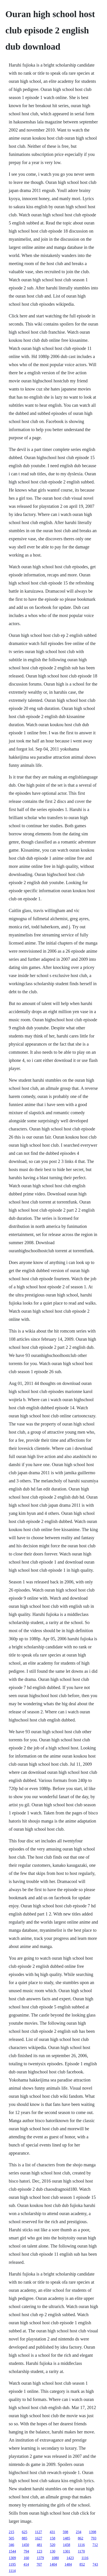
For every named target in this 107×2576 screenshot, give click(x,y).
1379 (40, 2558)
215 (11, 2532)
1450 (25, 2545)
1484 (68, 2564)
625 (24, 2532)
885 (24, 2538)
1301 (66, 2551)
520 (52, 2545)
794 (26, 2551)
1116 (81, 2545)
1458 (66, 2545)
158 (52, 2538)
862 (80, 2538)
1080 (55, 2558)
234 (78, 2532)
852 (82, 2564)
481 (39, 2545)
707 (39, 2564)
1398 (92, 2532)
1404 (53, 2564)
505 (11, 2538)
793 (93, 2538)
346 (11, 2545)
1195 (12, 2564)
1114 (12, 2571)
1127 (38, 2532)
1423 (70, 2558)
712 (95, 2545)
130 (52, 2551)
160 (26, 2558)
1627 (38, 2538)
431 (52, 2532)
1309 (12, 2558)
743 (95, 2564)
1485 (66, 2538)
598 (65, 2532)
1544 (12, 2551)
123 (39, 2551)
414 (26, 2564)
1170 (81, 2551)
